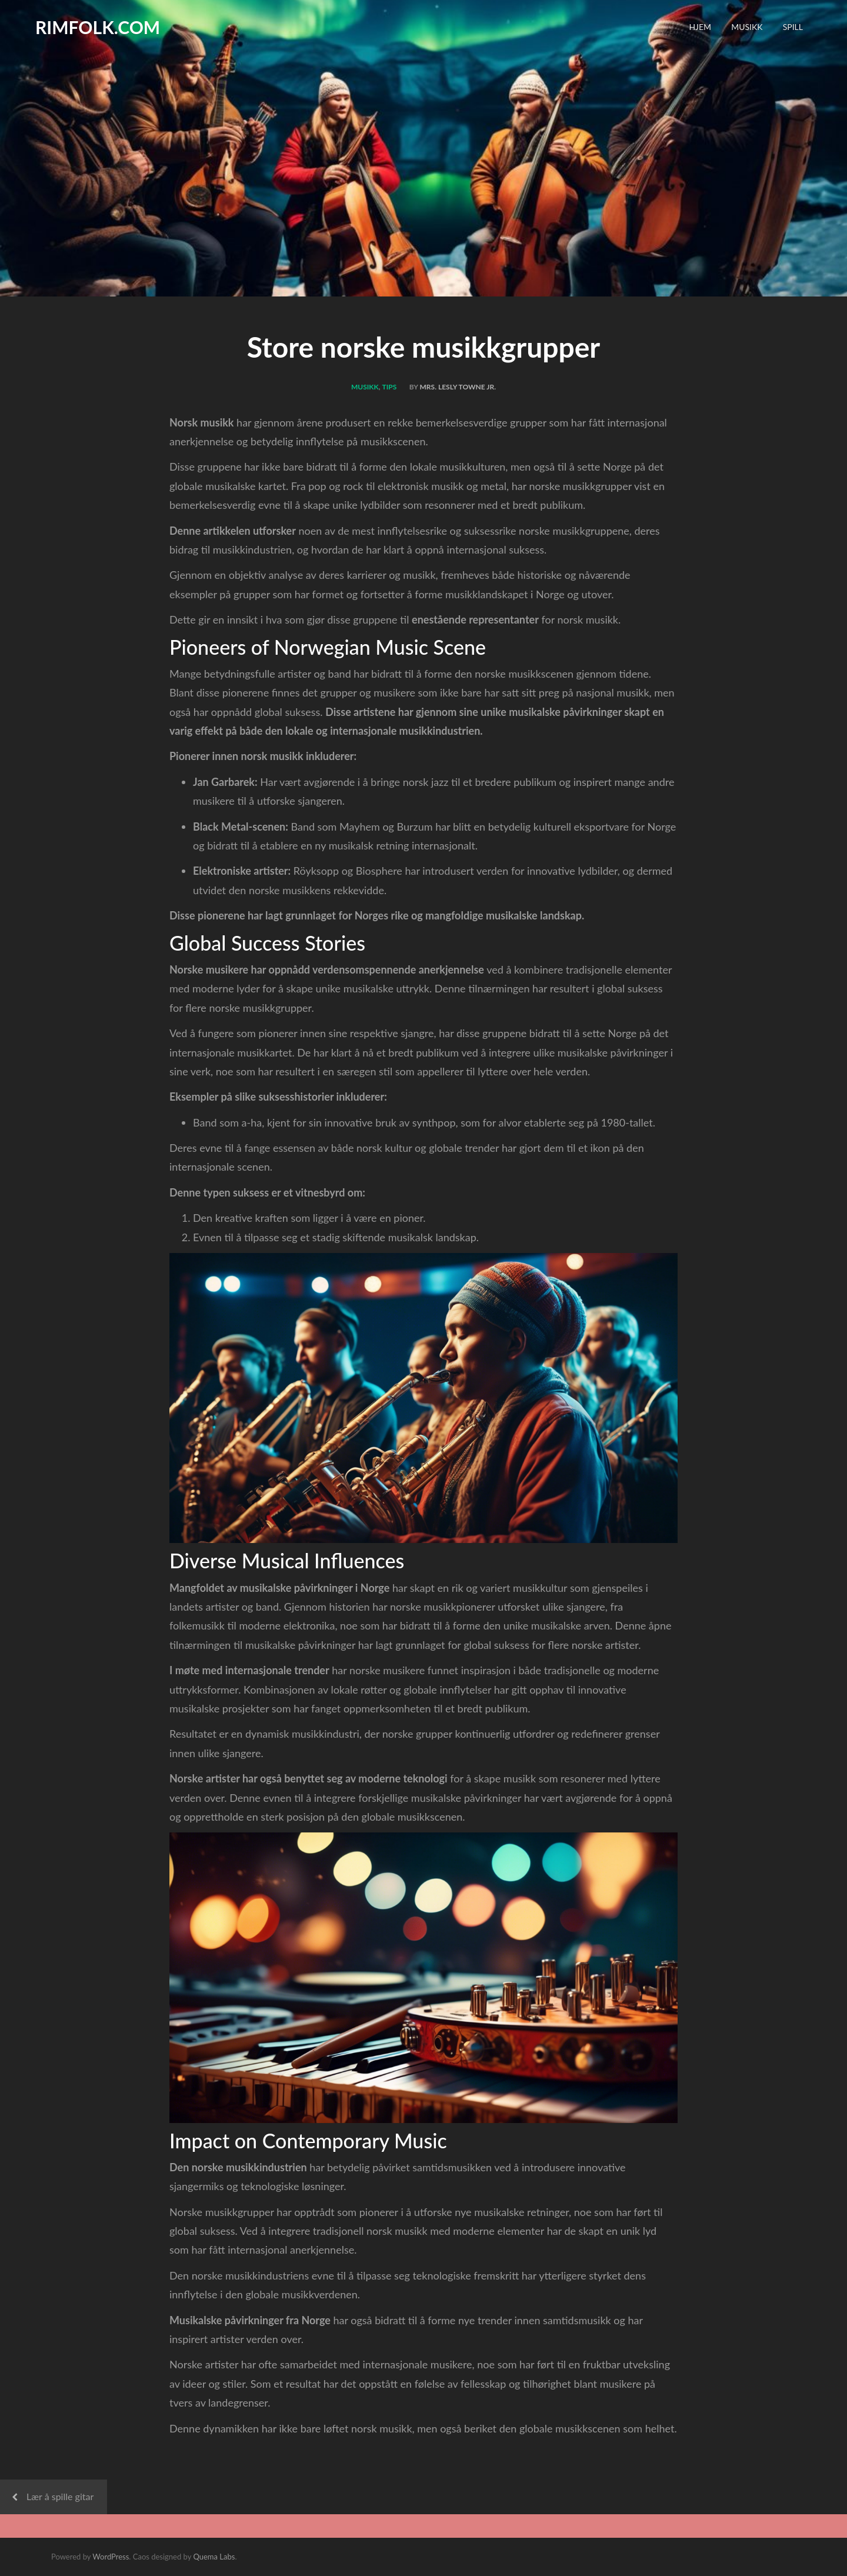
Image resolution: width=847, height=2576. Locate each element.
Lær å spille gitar (60, 2496)
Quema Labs (214, 2556)
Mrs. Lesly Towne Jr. (458, 386)
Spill (793, 27)
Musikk (746, 27)
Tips (389, 386)
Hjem (700, 27)
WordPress (110, 2556)
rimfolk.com (97, 27)
